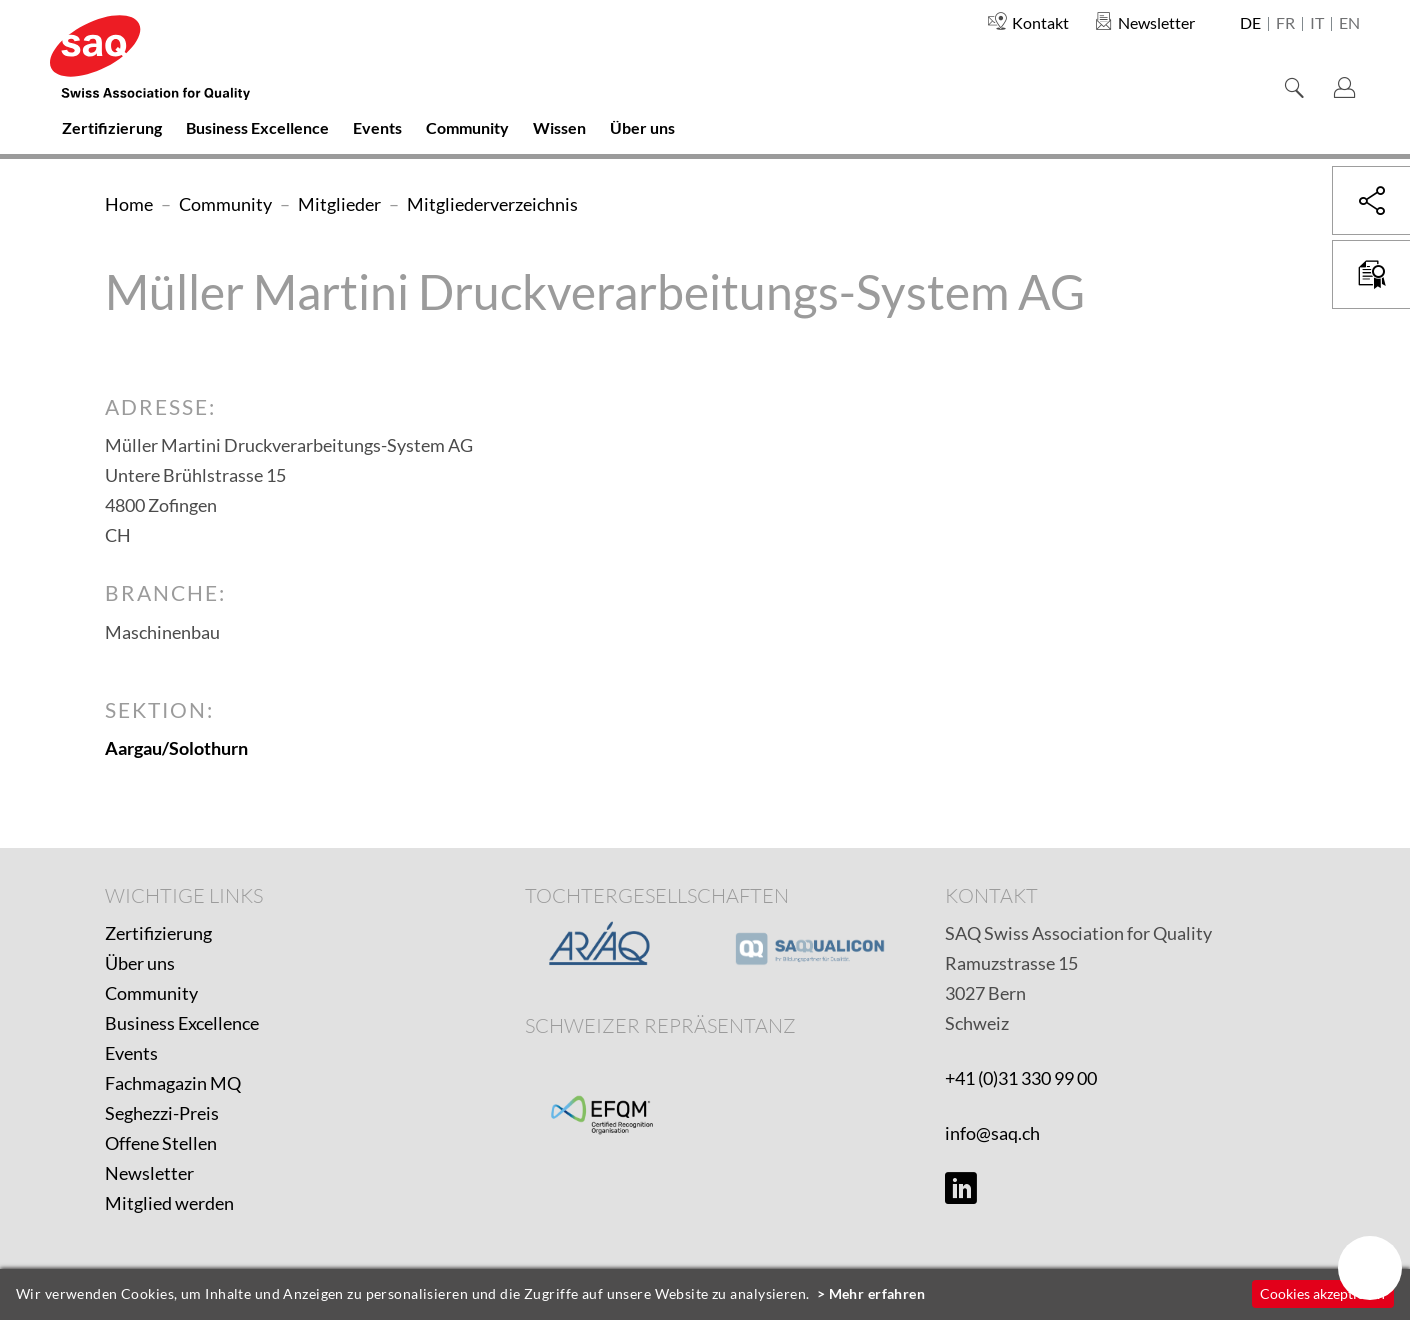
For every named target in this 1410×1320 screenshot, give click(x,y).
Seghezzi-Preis (162, 1113)
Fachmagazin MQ (173, 1083)
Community (151, 993)
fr (1285, 24)
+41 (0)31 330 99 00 (1021, 1078)
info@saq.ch (992, 1133)
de (1250, 24)
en (1349, 24)
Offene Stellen (161, 1143)
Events (131, 1053)
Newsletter (149, 1173)
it (1317, 24)
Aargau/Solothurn (176, 748)
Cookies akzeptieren (1322, 1293)
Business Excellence (182, 1023)
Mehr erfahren (877, 1293)
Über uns (140, 963)
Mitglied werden (169, 1203)
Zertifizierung (158, 933)
